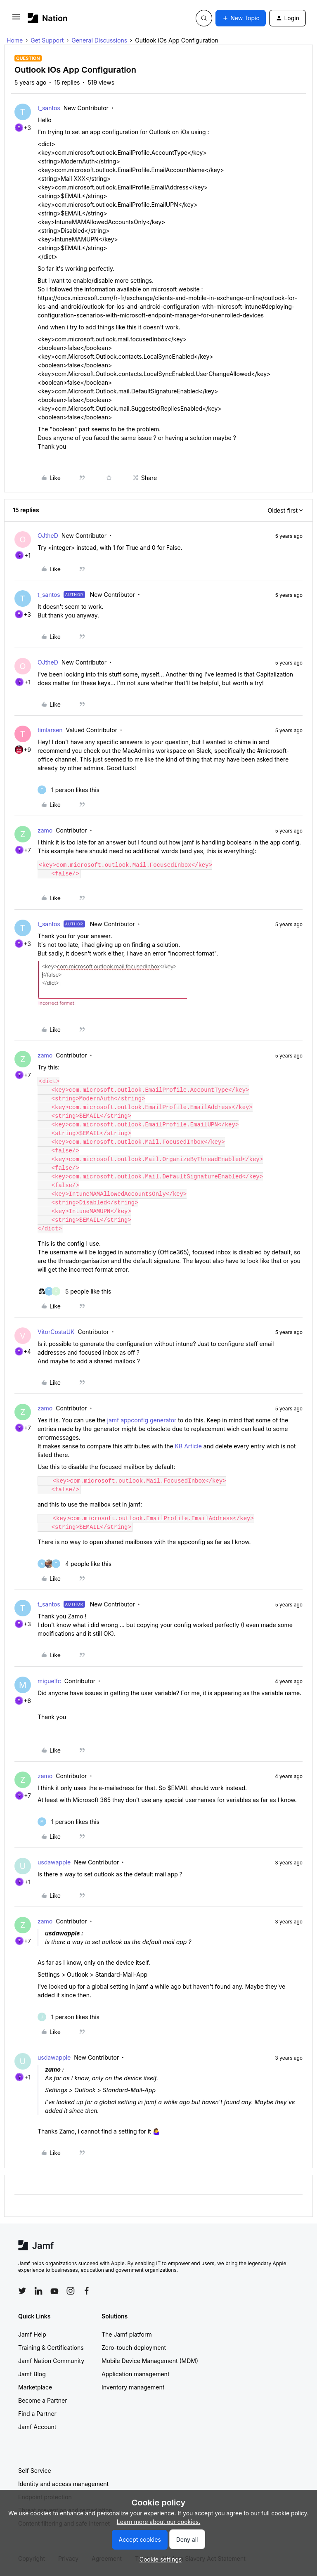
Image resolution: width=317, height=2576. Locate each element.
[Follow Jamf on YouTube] (54, 2291)
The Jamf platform (127, 2334)
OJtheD (48, 535)
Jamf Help (32, 2334)
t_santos (49, 107)
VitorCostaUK (56, 1331)
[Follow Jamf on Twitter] (22, 2290)
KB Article (188, 1446)
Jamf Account (37, 2426)
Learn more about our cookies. (159, 2521)
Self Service (34, 2470)
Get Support (47, 40)
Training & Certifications (51, 2347)
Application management (135, 2373)
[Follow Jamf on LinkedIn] (38, 2291)
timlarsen (50, 729)
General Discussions (99, 40)
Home (15, 40)
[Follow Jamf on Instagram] (70, 2291)
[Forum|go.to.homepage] (48, 18)
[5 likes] (74, 1291)
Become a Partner (42, 2400)
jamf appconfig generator (142, 1420)
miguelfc (49, 1680)
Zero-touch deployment (134, 2347)
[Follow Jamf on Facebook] (87, 2291)
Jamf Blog (32, 2373)
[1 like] (68, 789)
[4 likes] (74, 1563)
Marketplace (35, 2387)
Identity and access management (63, 2483)
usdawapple (54, 1862)
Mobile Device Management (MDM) (150, 2360)
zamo (45, 830)
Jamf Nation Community (51, 2360)
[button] (16, 19)
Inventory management (133, 2387)
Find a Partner (37, 2413)
